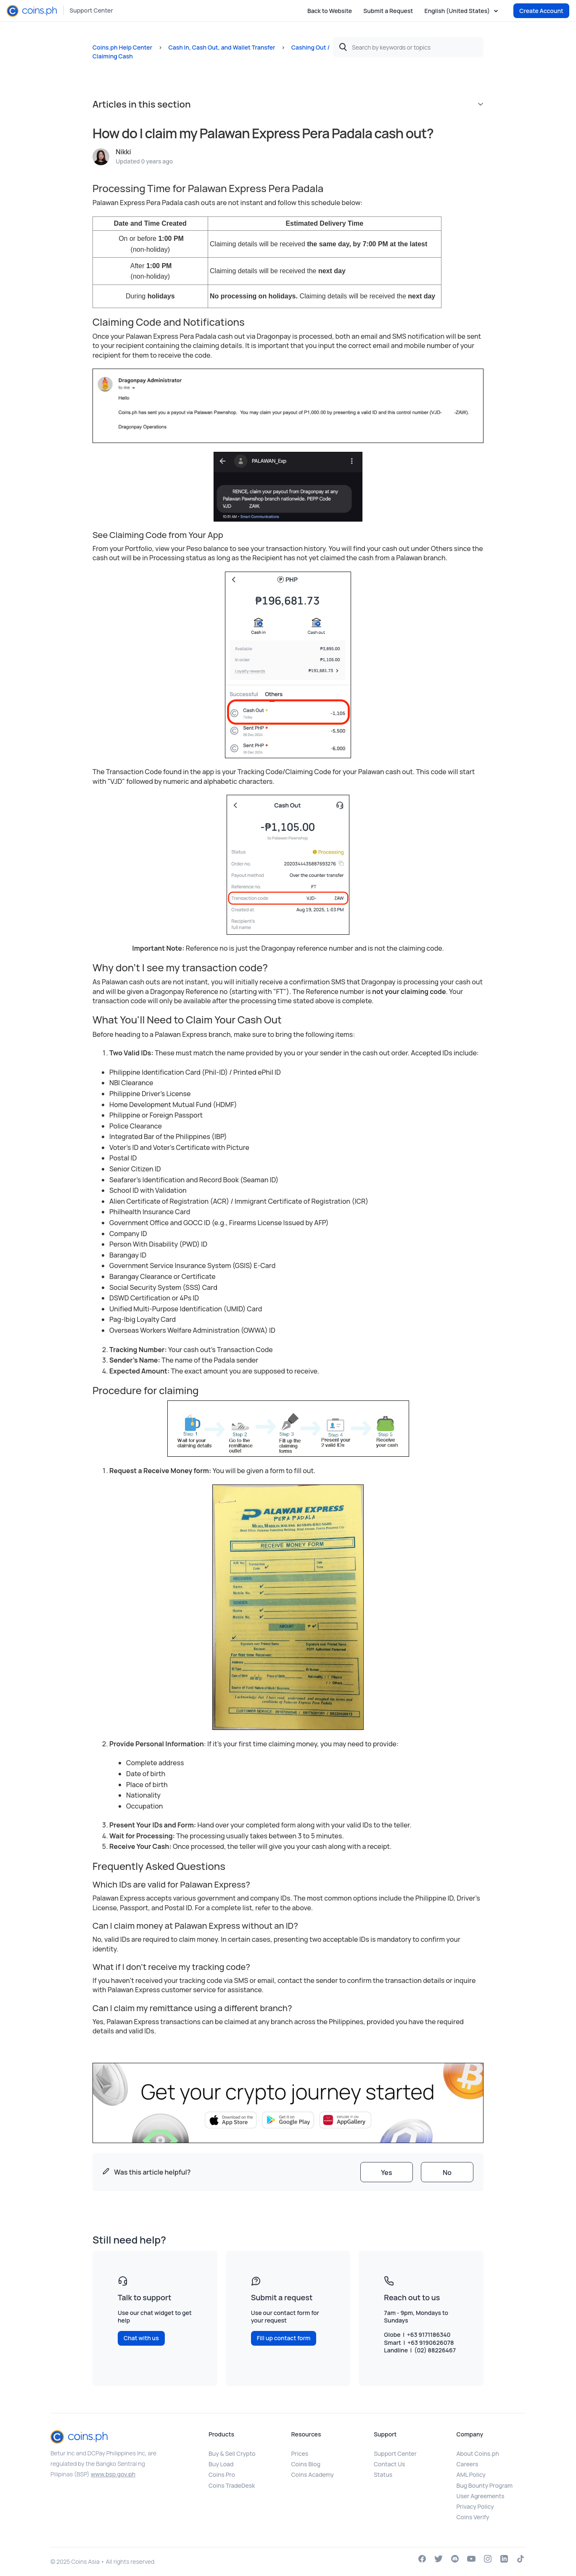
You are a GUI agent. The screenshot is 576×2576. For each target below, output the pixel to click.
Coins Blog (306, 2464)
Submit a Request (388, 11)
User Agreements (481, 2496)
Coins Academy (312, 2474)
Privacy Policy (475, 2506)
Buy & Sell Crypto (232, 2453)
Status (383, 2474)
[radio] (386, 2172)
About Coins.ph (478, 2453)
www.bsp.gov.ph (113, 2474)
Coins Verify (473, 2517)
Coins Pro (222, 2474)
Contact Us (389, 2464)
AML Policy (471, 2474)
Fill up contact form (284, 2338)
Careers (467, 2464)
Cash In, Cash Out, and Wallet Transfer (221, 47)
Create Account (541, 11)
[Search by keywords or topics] (408, 47)
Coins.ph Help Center (122, 47)
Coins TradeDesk (232, 2485)
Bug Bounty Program (485, 2485)
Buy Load (221, 2464)
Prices (300, 2453)
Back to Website (329, 11)
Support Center (91, 10)
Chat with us (141, 2338)
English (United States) (458, 11)
